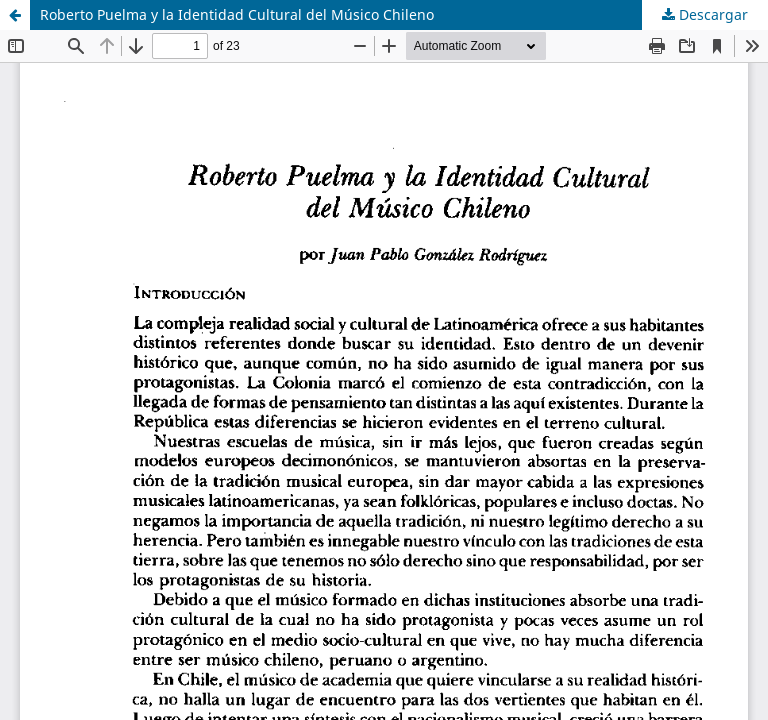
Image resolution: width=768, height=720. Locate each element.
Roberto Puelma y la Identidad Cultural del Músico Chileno (237, 14)
